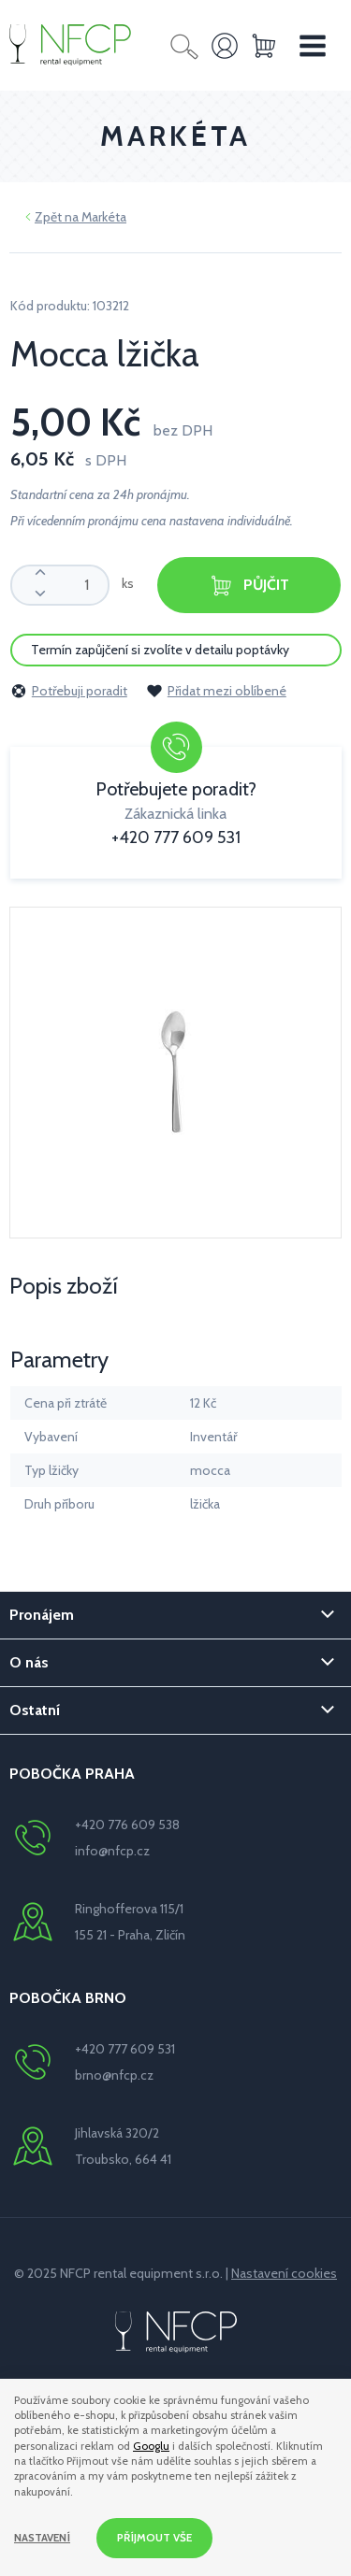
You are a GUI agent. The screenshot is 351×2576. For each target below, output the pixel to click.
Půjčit (249, 585)
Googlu (151, 2446)
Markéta (103, 216)
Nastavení (42, 2537)
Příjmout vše (154, 2537)
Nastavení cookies (284, 2273)
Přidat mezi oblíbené (216, 690)
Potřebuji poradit (68, 690)
